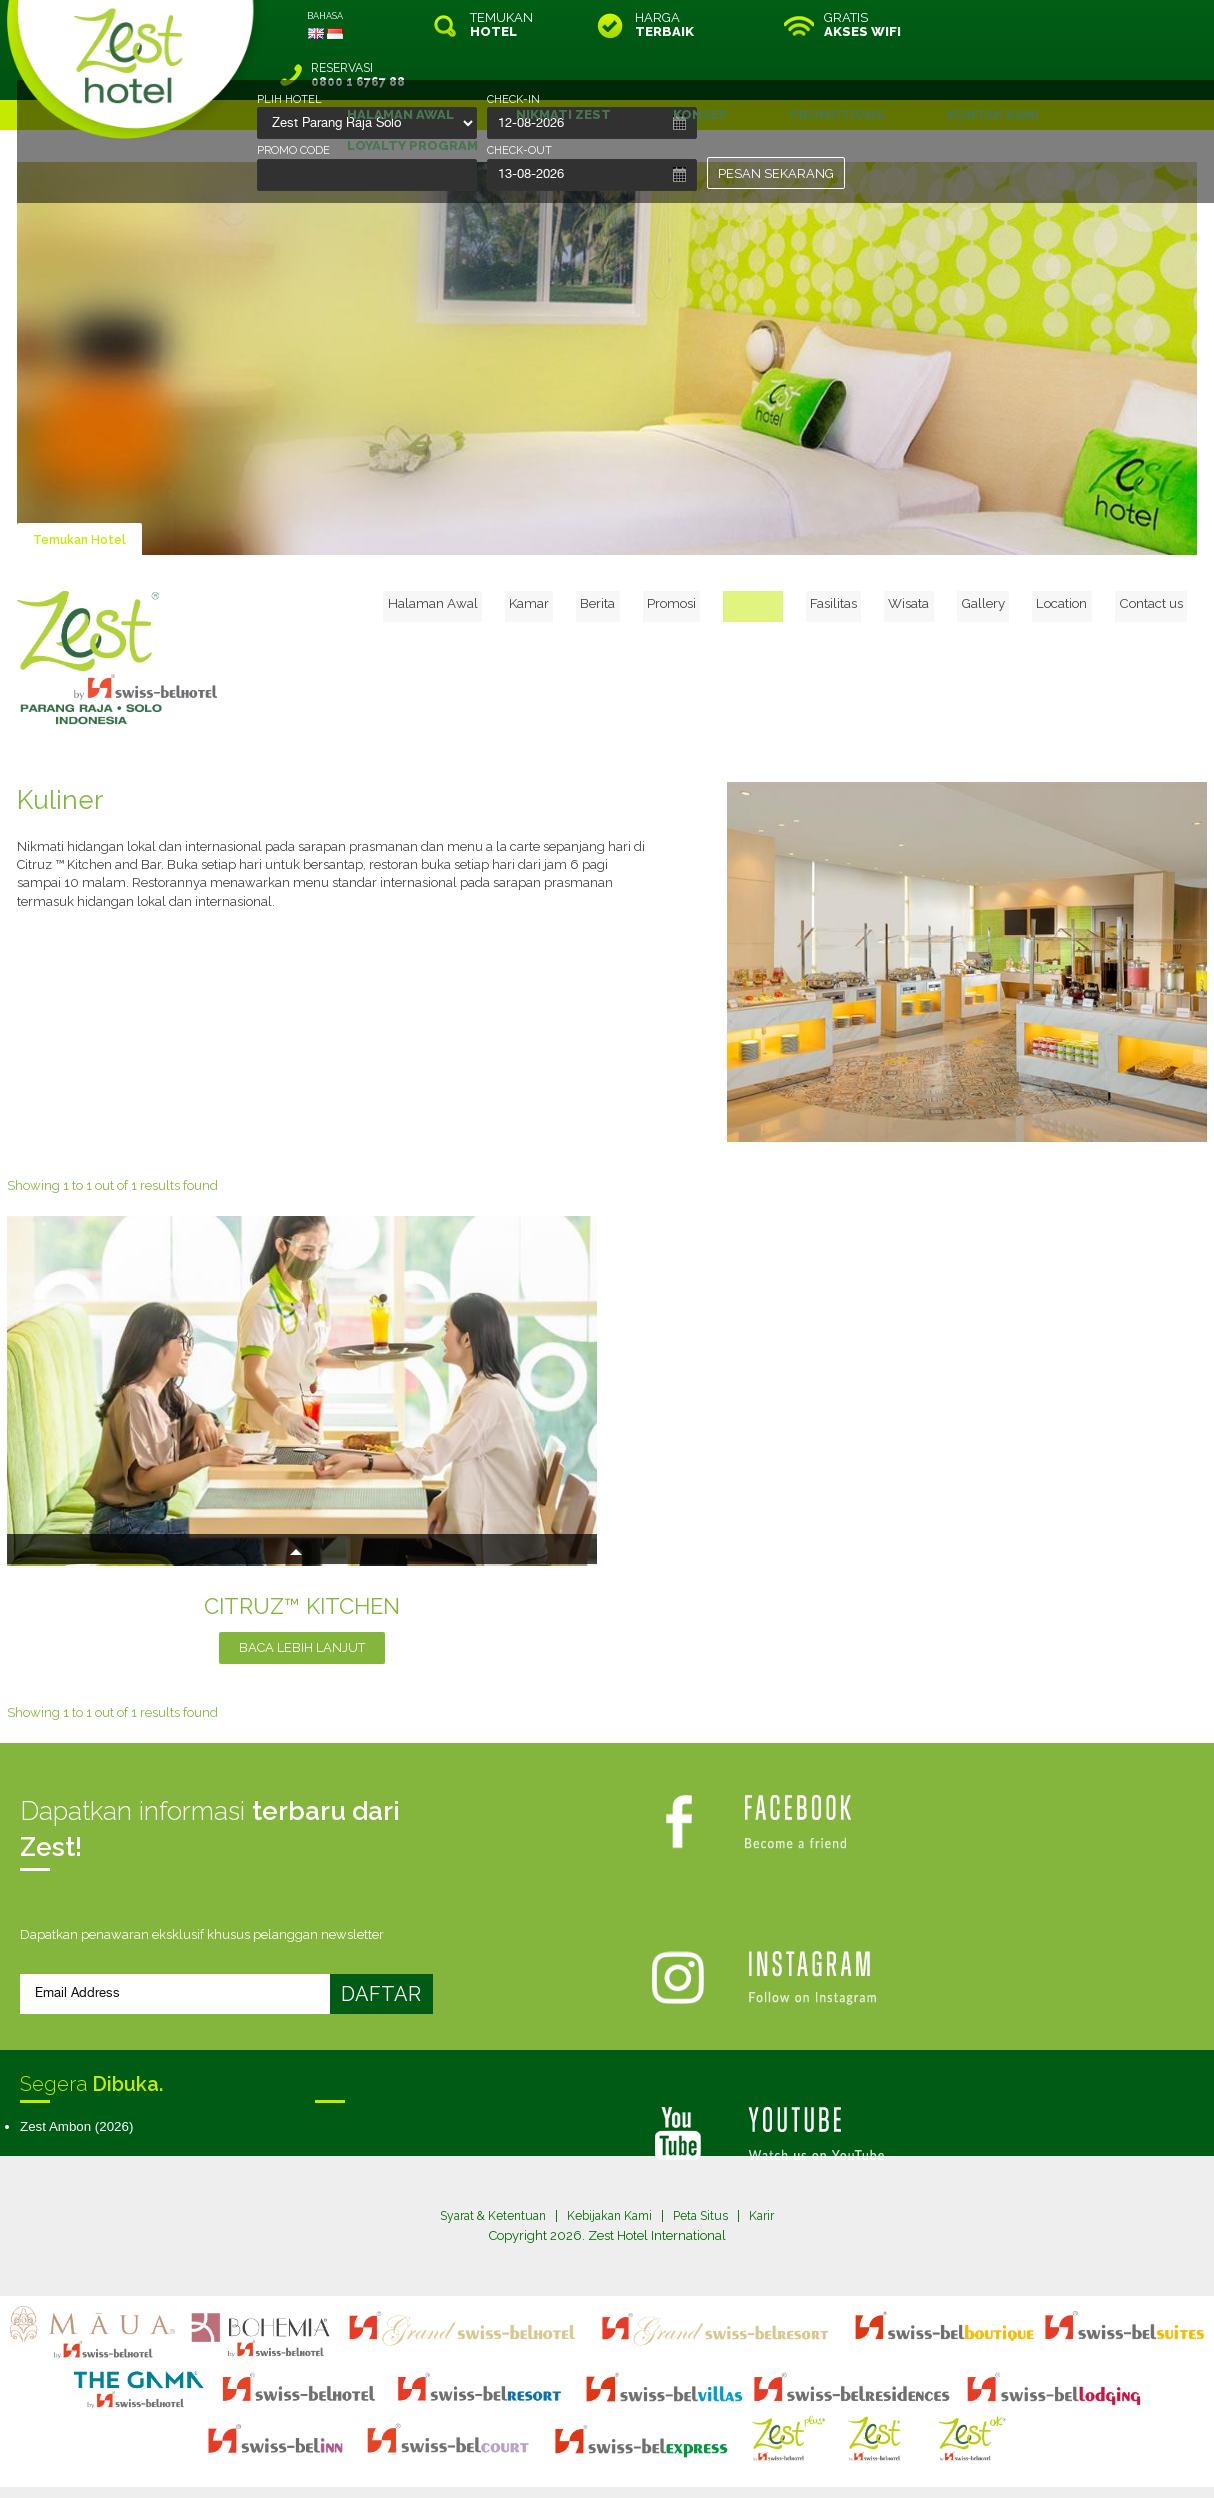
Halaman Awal (517, 549)
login (683, 2441)
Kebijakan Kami (611, 2166)
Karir (771, 2166)
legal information (616, 2441)
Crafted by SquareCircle (721, 2459)
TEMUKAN (501, 25)
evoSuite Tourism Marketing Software (543, 2459)
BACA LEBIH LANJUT (302, 1597)
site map (540, 2441)
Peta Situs (707, 2166)
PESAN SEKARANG (776, 173)
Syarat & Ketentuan (487, 2166)
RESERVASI (1064, 25)
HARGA (664, 25)
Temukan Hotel (83, 489)
